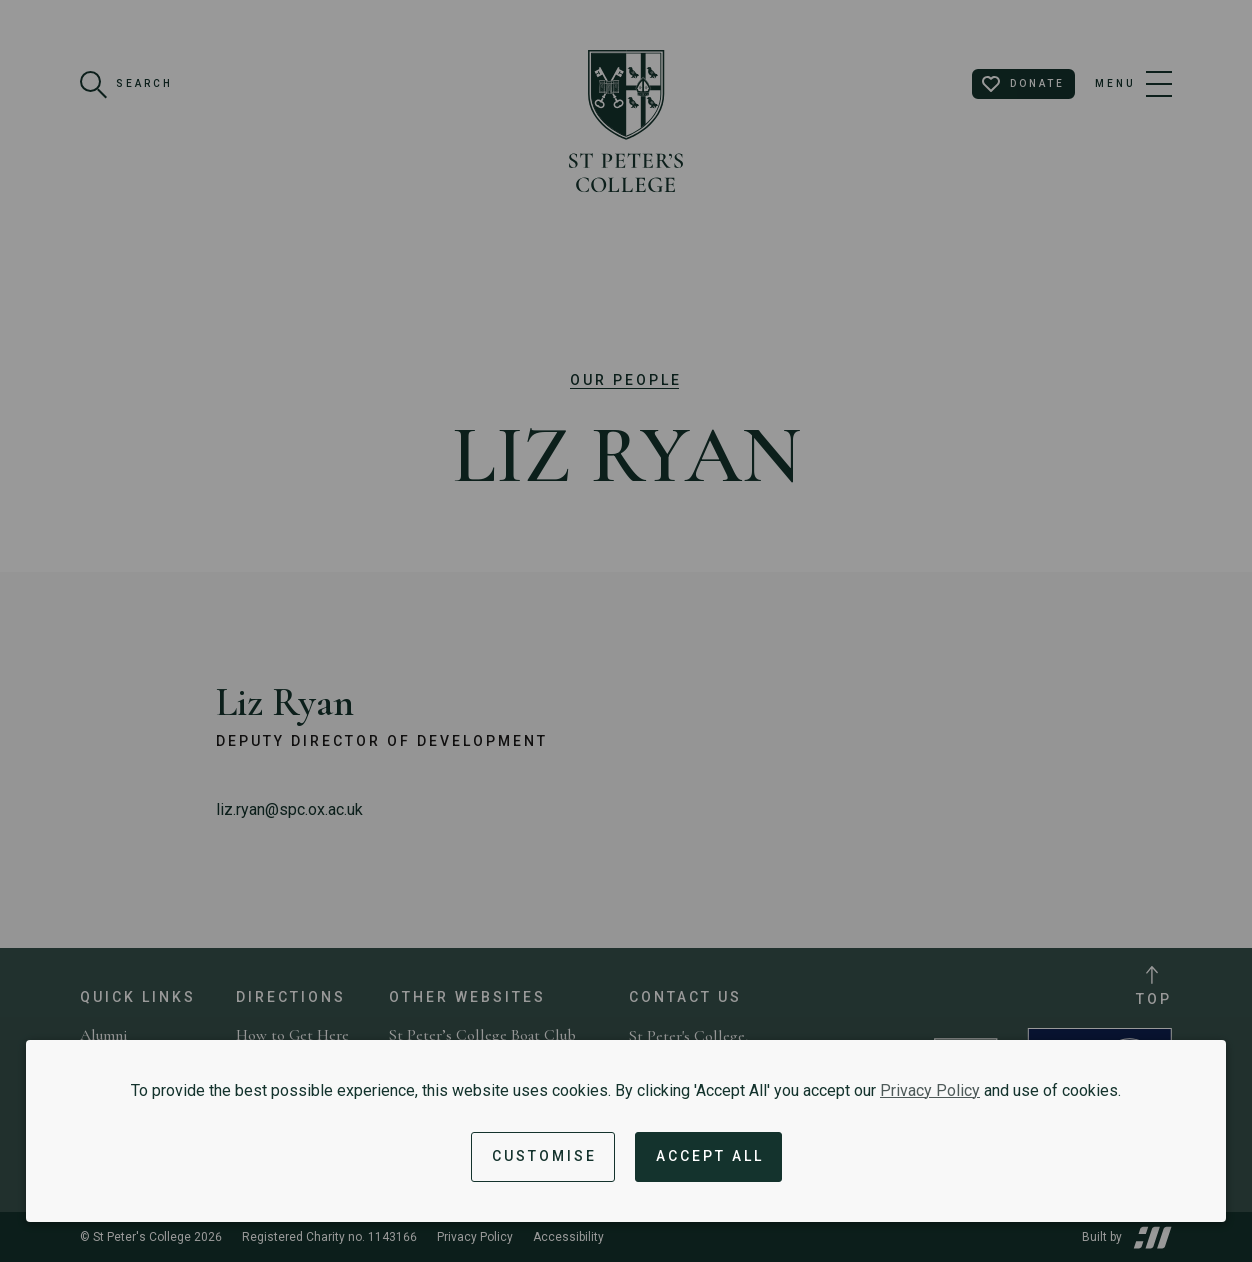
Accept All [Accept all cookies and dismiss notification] (710, 1156)
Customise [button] (544, 1156)
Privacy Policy (930, 1090)
